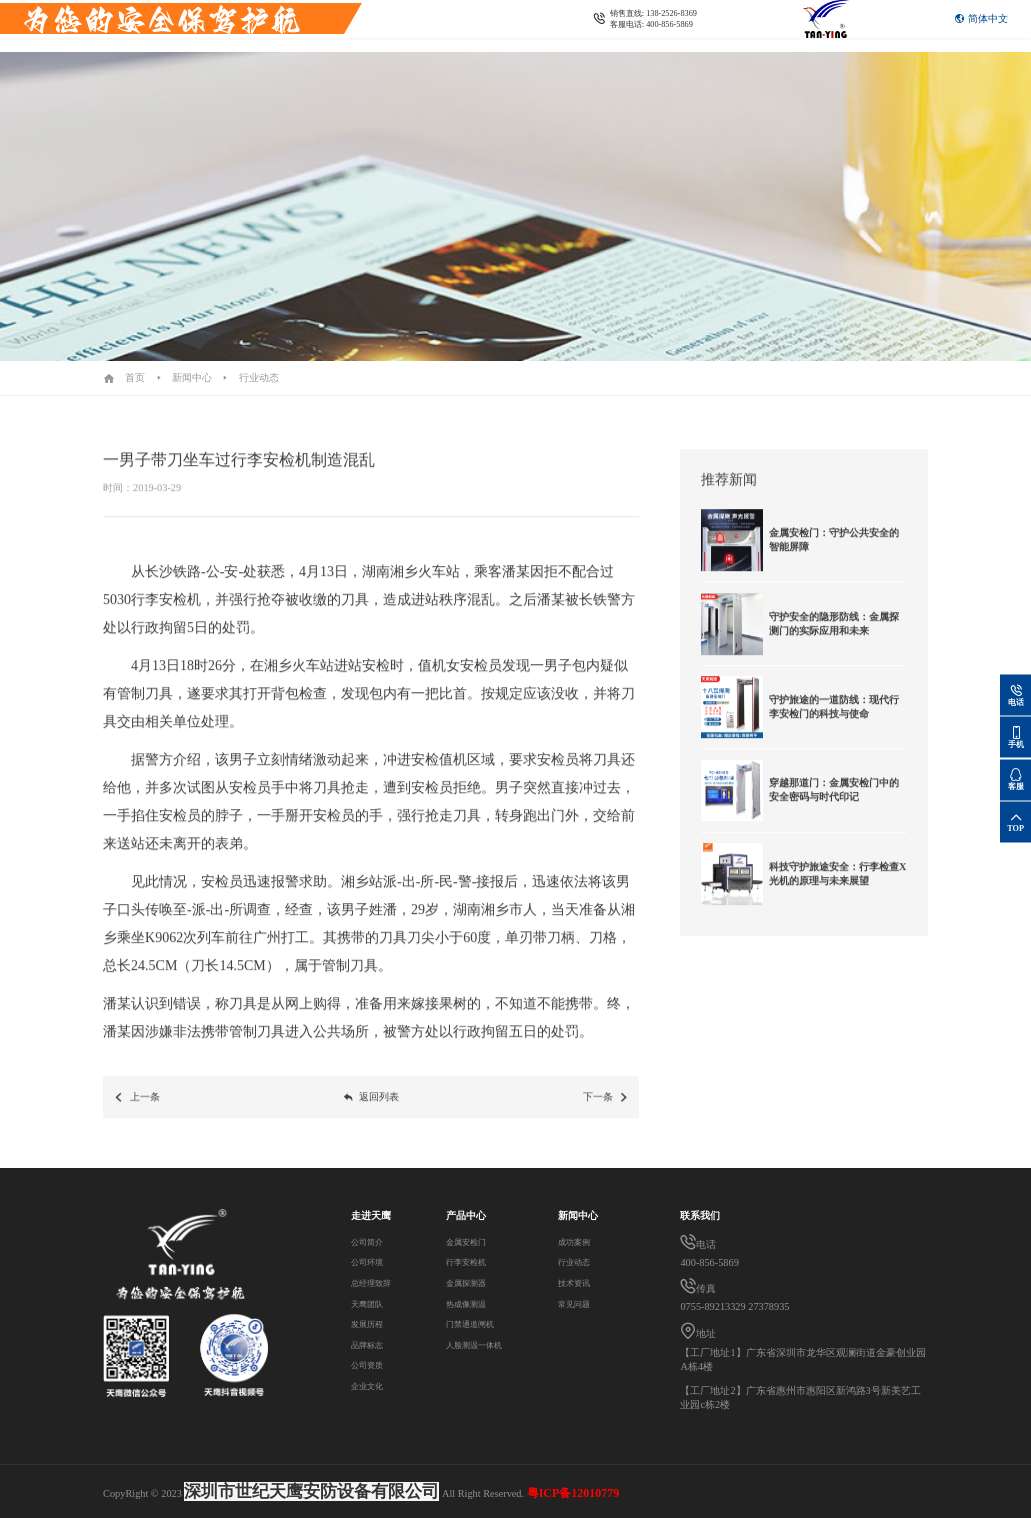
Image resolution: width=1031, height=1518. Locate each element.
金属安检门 (469, 1241)
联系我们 (345, 40)
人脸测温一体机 (479, 1344)
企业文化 (371, 1385)
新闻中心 (192, 377)
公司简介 (371, 1241)
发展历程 (371, 1323)
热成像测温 (469, 1303)
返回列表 (371, 1114)
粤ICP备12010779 (573, 1493)
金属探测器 (469, 1282)
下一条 (606, 1114)
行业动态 (259, 377)
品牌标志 (371, 1344)
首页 (135, 377)
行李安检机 (469, 1261)
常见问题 (578, 1303)
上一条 (136, 1114)
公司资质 (371, 1364)
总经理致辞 (376, 1282)
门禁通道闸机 (474, 1323)
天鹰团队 (371, 1303)
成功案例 (578, 1241)
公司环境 (371, 1261)
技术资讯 (578, 1282)
